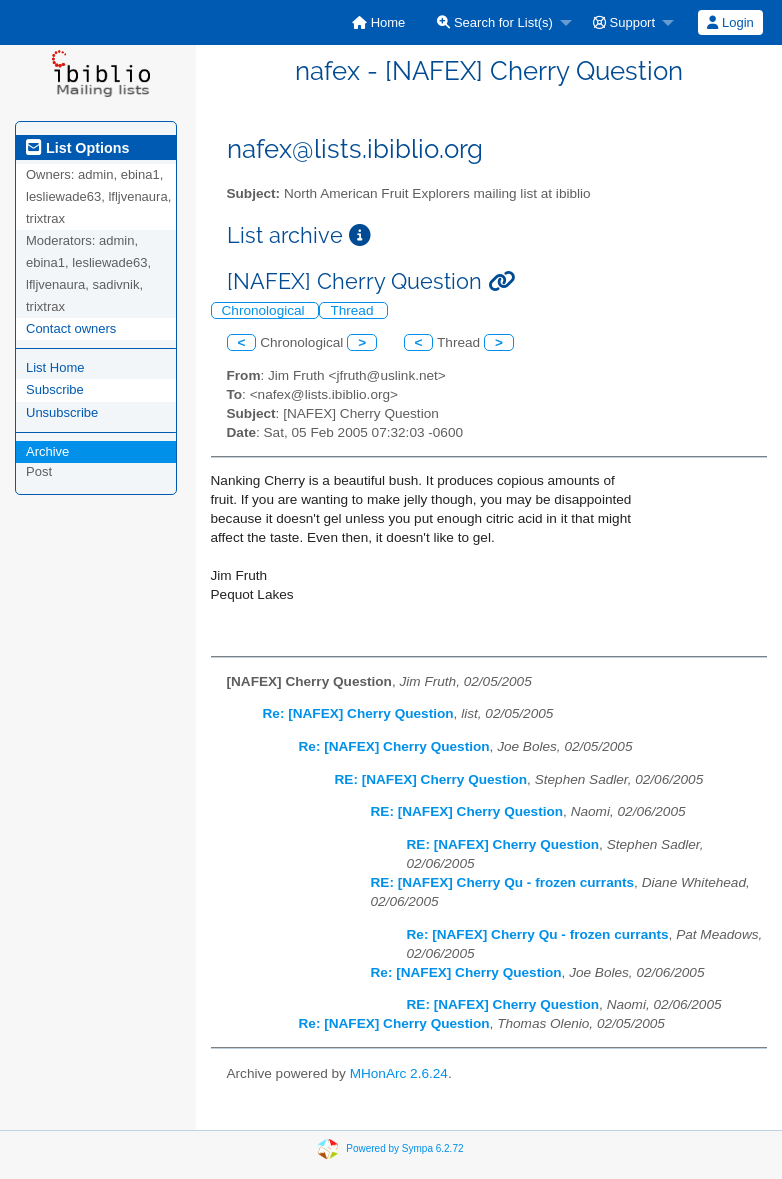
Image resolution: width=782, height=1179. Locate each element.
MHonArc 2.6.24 (399, 1073)
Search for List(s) (495, 22)
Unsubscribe (62, 412)
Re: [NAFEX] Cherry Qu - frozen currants (538, 934)
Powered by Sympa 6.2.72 (404, 1148)
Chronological (265, 310)
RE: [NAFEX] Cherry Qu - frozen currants (503, 882)
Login (730, 22)
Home (378, 22)
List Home (55, 367)
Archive (47, 451)
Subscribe (55, 389)
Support (624, 22)
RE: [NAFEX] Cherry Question (431, 779)
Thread (353, 310)
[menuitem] (378, 22)
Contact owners (71, 328)
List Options (77, 148)
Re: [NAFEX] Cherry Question (358, 713)
